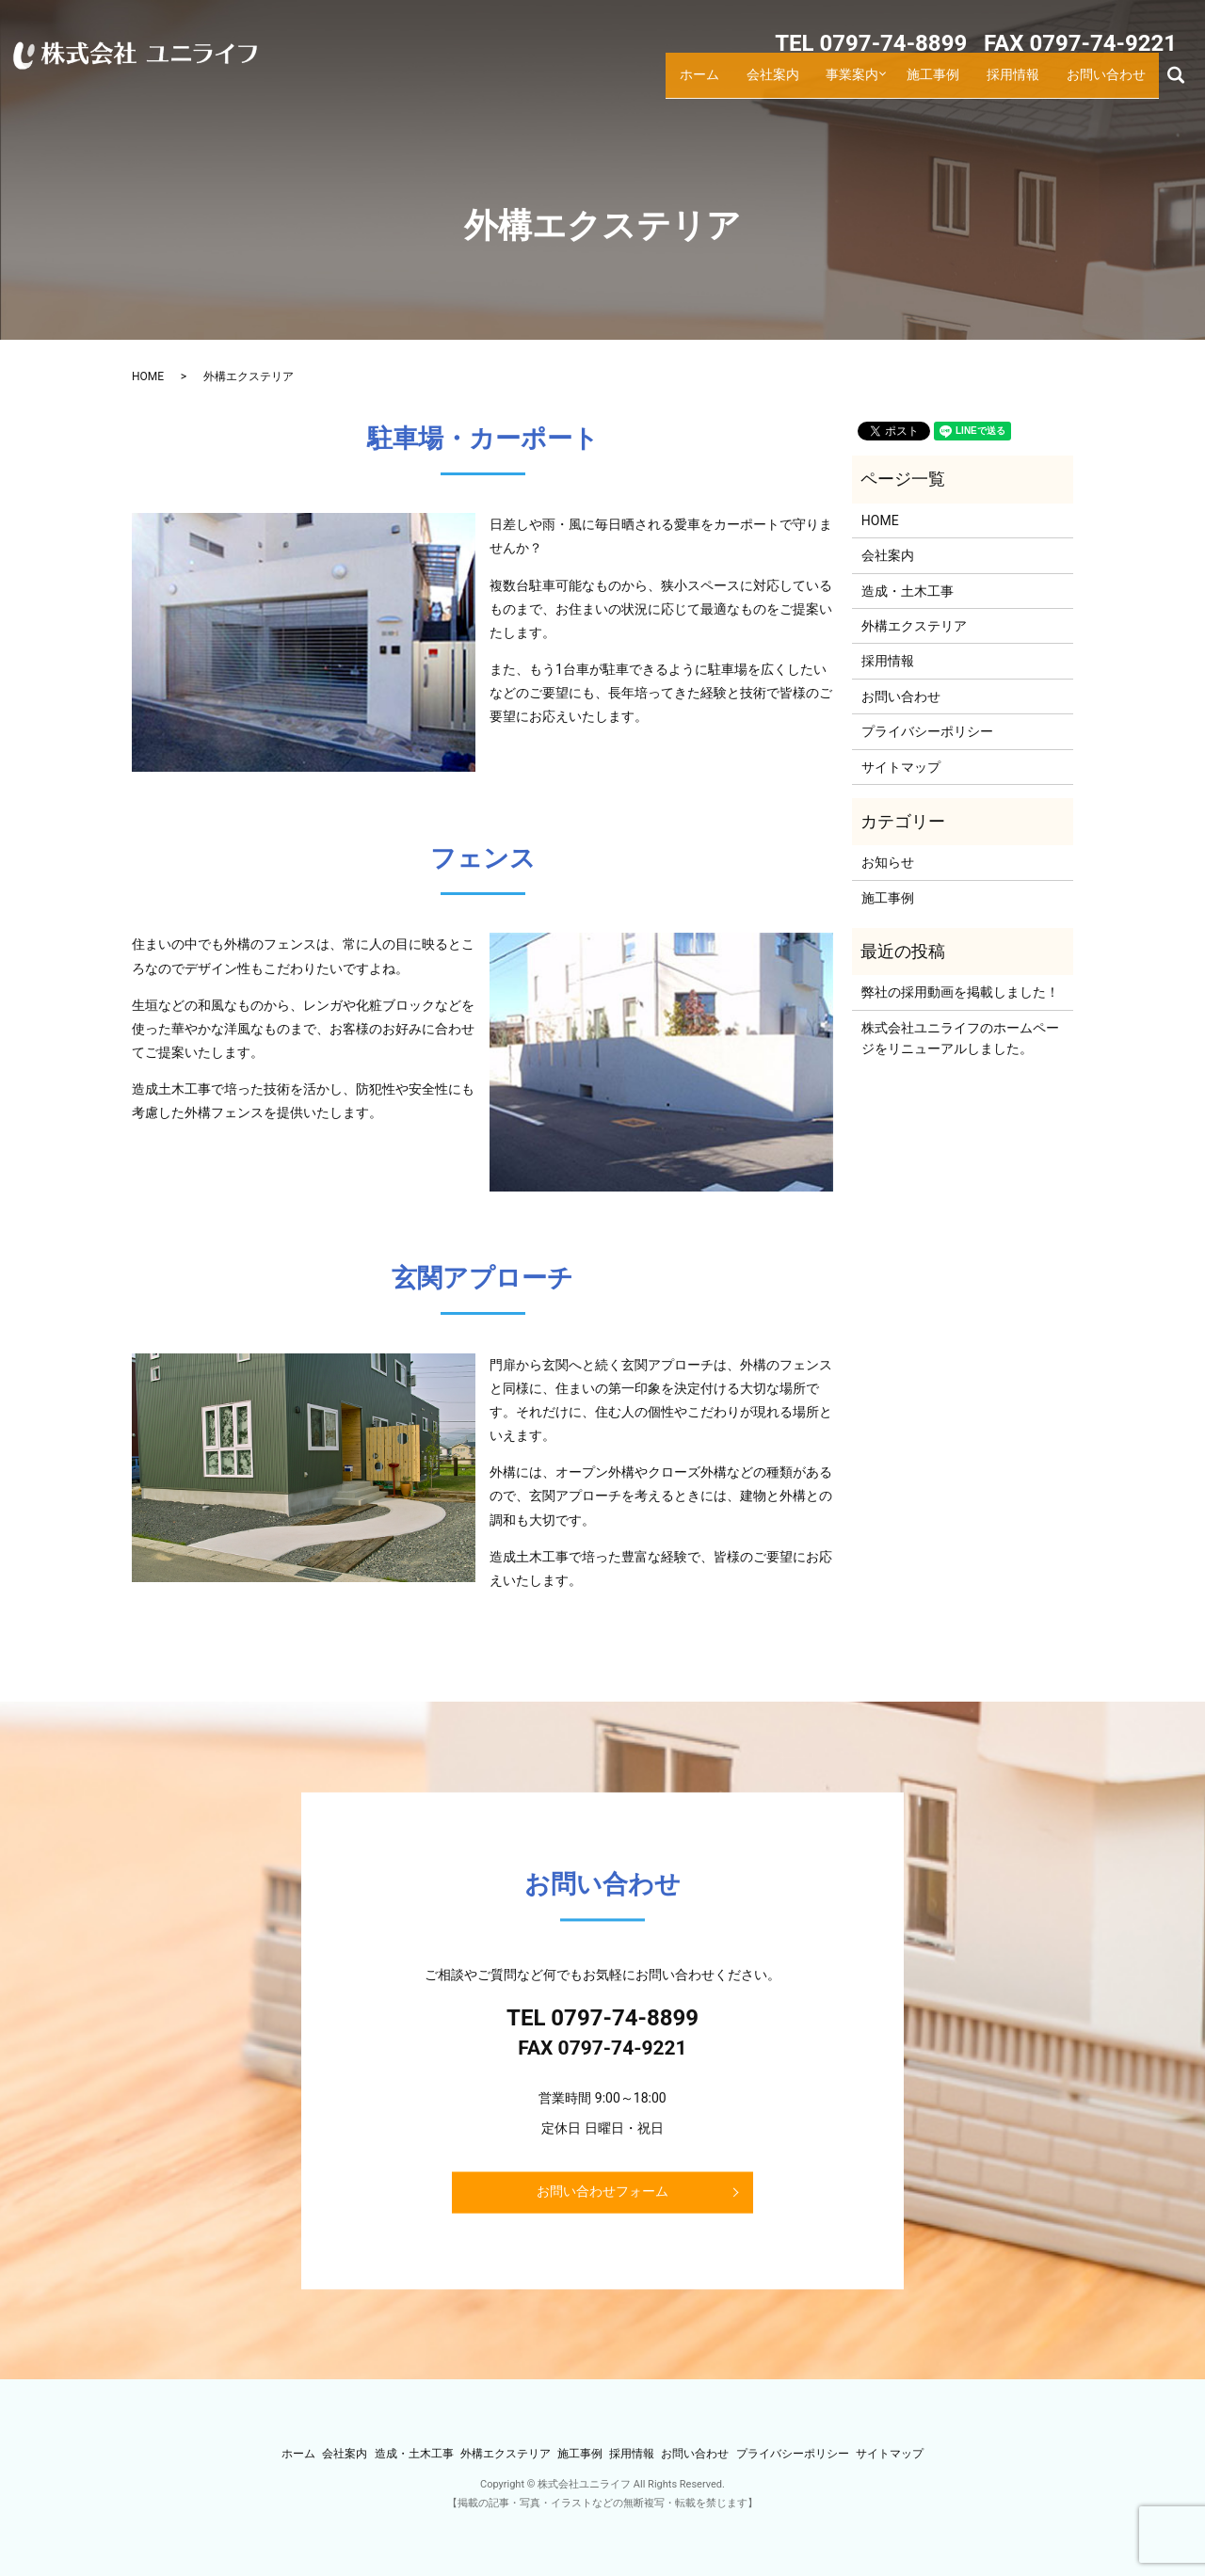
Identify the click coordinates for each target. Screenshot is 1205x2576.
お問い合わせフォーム (602, 2191)
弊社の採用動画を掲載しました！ (960, 992)
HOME (148, 376)
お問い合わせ (1108, 83)
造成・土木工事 (907, 591)
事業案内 (853, 83)
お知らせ (887, 862)
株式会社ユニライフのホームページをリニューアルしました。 (960, 1038)
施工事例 (938, 83)
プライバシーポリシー (927, 731)
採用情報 (1017, 83)
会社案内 (774, 83)
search (1184, 82)
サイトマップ (900, 767)
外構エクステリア (914, 625)
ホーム (701, 83)
